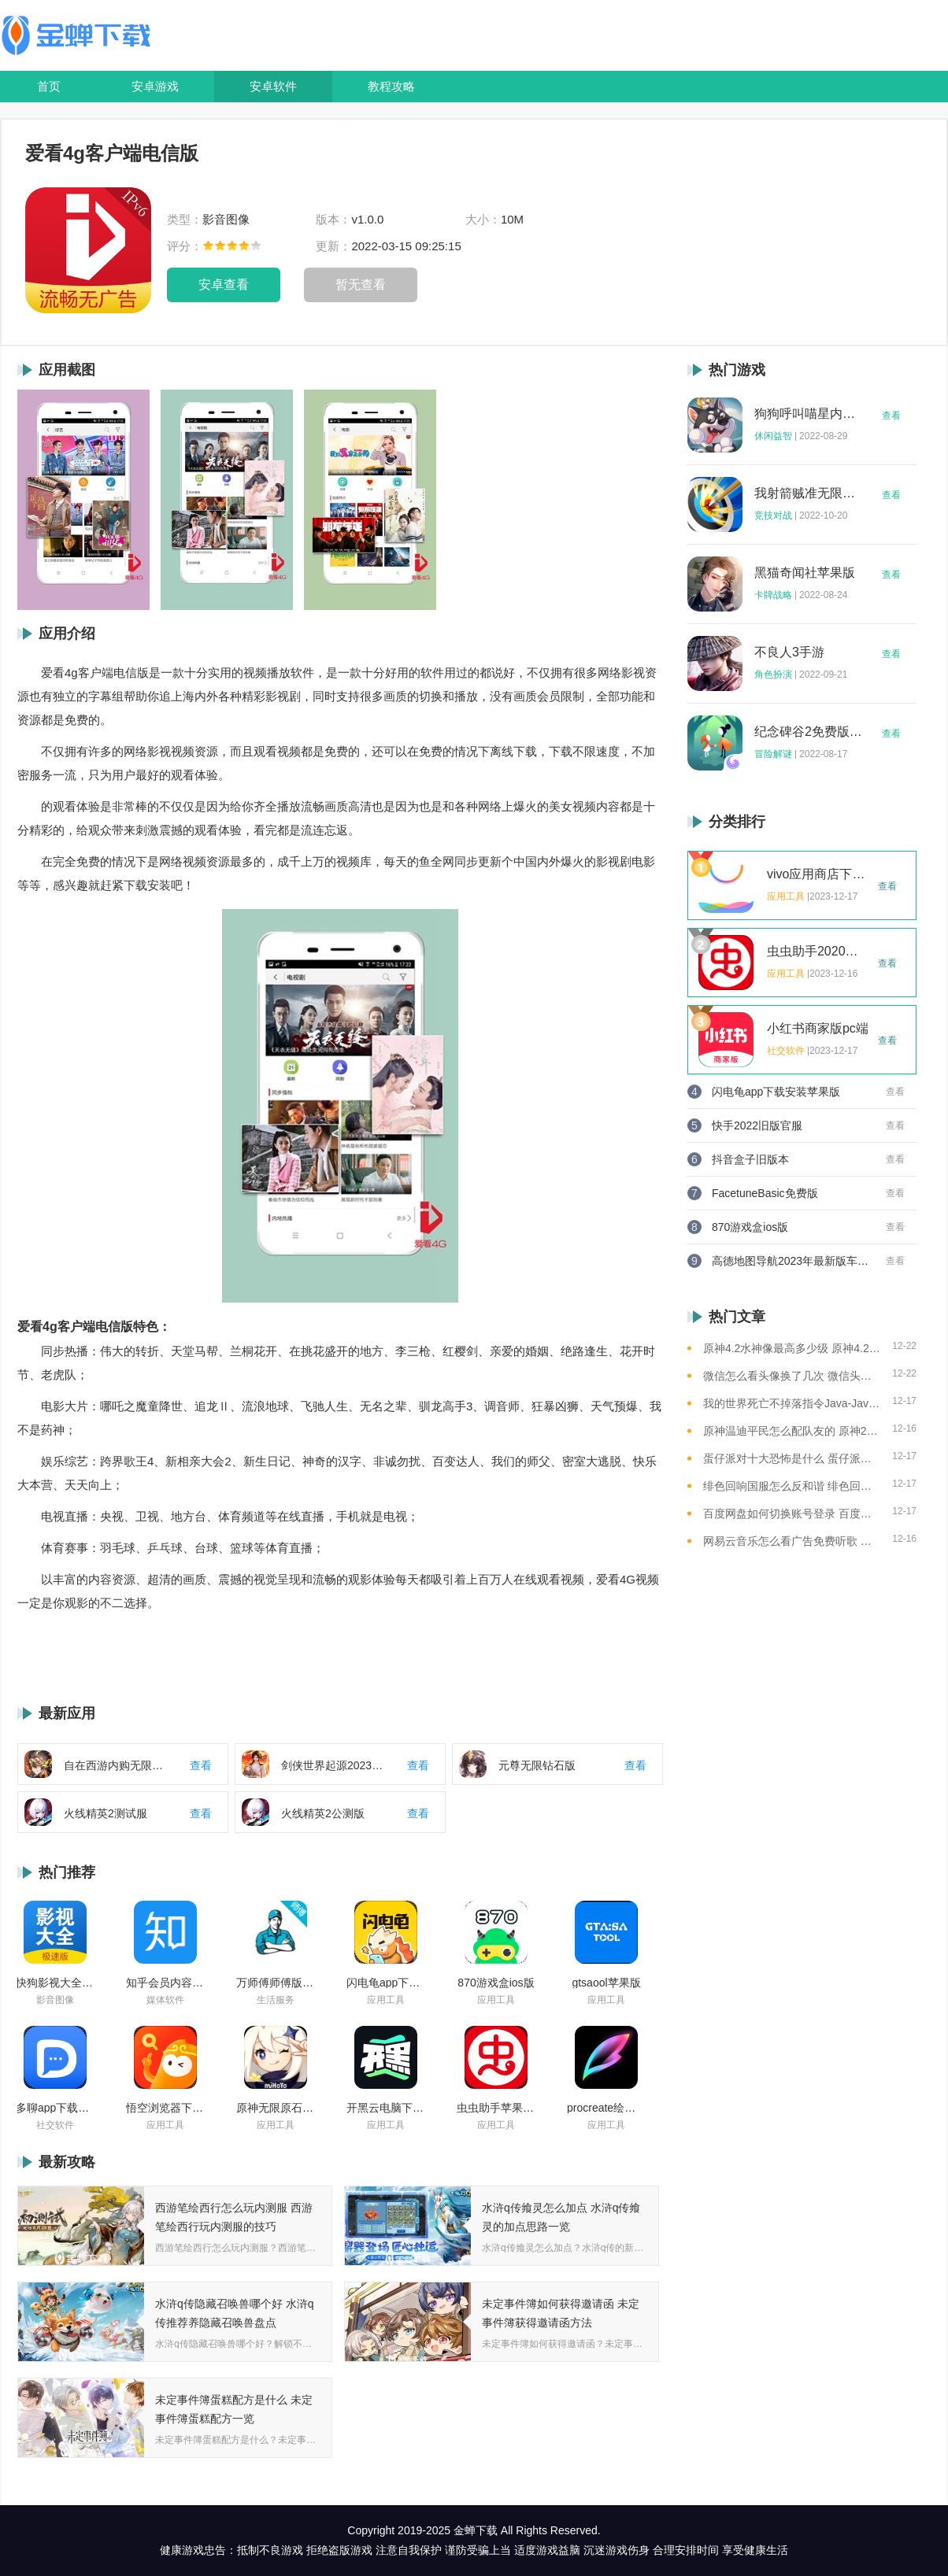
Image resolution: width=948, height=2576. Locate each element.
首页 (49, 86)
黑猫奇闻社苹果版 (804, 573)
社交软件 (55, 2125)
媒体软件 (165, 2000)
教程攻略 (391, 86)
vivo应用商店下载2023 (818, 874)
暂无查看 (360, 284)
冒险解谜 (773, 753)
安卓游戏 (155, 86)
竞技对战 (773, 515)
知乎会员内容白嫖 (165, 1982)
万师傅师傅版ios (275, 1982)
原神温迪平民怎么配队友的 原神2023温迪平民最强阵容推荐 (791, 1431)
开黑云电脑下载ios (385, 2107)
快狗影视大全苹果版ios (55, 1982)
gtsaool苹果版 (606, 1982)
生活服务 (275, 2000)
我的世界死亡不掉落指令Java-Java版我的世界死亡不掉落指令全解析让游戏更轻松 (791, 1403)
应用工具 (386, 2000)
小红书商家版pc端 (817, 1028)
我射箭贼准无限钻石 (808, 493)
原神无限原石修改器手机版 (275, 2107)
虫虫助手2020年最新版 (818, 951)
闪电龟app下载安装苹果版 (385, 1982)
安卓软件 (273, 86)
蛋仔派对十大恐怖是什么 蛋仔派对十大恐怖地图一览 (791, 1458)
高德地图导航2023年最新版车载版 (790, 1261)
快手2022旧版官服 (757, 1125)
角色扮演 (773, 674)
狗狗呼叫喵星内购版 (808, 414)
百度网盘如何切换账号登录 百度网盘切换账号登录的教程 (791, 1513)
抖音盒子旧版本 (750, 1159)
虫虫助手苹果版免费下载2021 (496, 2107)
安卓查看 (223, 284)
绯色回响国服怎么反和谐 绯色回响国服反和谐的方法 (791, 1486)
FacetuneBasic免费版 (765, 1193)
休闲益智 (773, 436)
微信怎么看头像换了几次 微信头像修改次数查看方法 (791, 1375)
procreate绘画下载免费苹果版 (606, 2107)
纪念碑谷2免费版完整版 (808, 732)
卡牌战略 (773, 595)
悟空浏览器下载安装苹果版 (165, 2107)
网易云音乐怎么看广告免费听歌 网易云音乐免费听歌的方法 (791, 1541)
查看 (891, 415)
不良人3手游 (789, 652)
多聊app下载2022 (55, 2107)
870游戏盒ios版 (495, 1982)
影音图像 (55, 2000)
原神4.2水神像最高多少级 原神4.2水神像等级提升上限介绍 (791, 1348)
